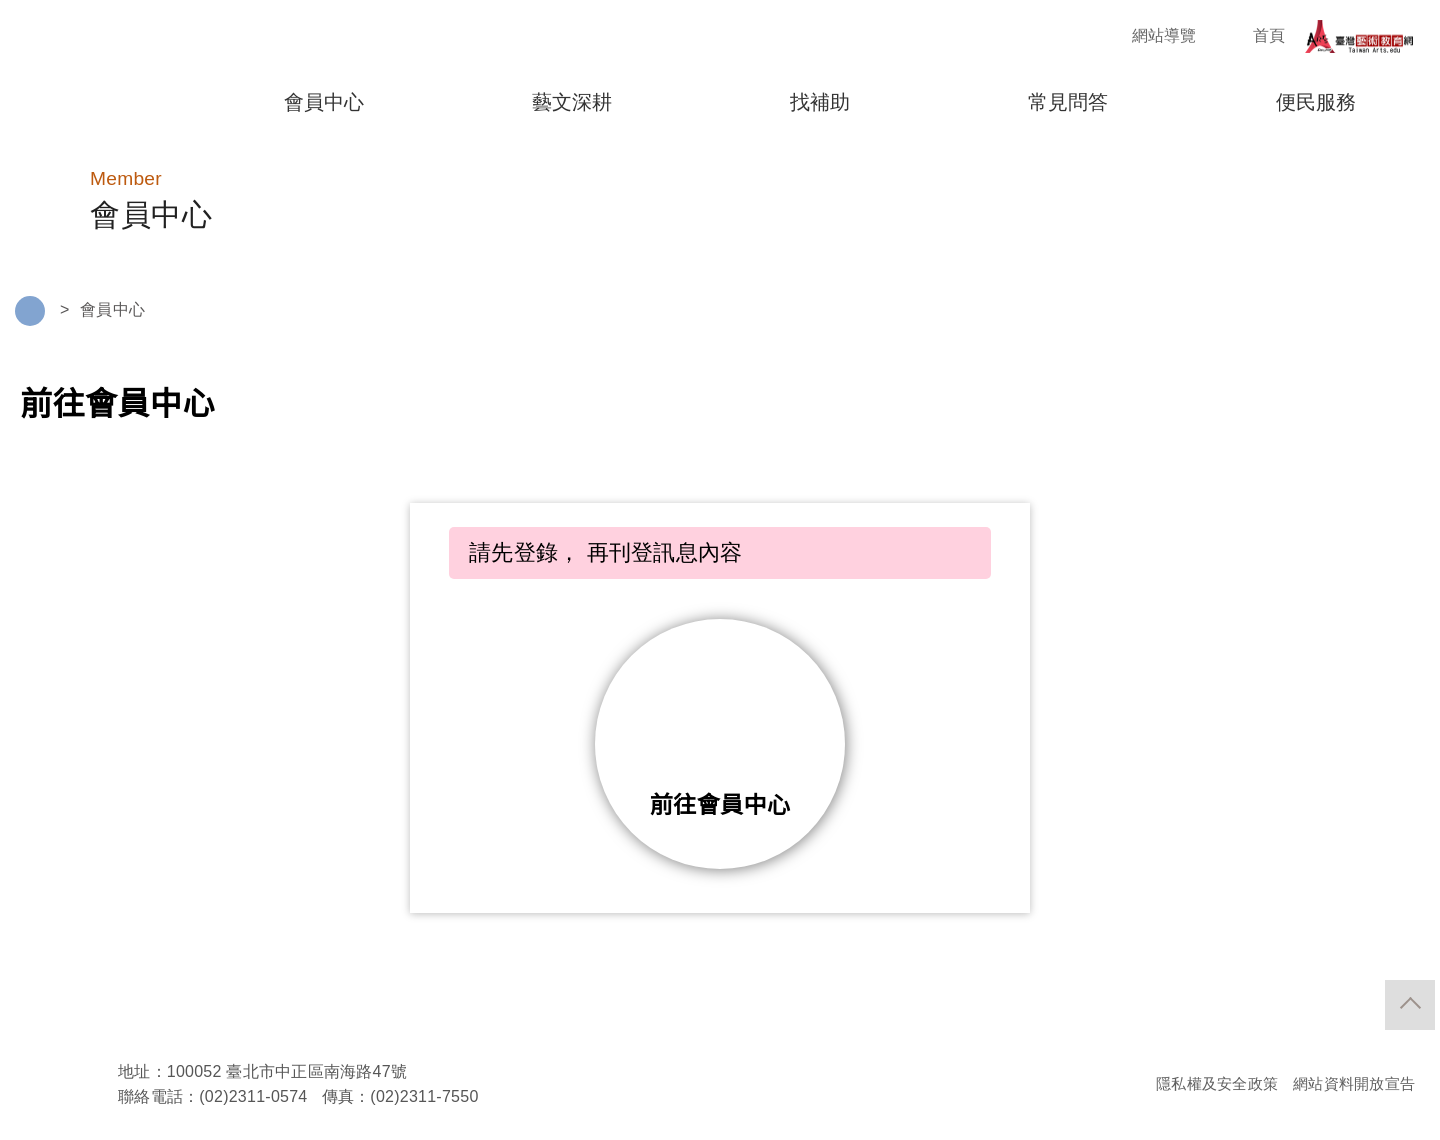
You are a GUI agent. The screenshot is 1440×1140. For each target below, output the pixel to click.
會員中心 (112, 310)
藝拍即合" (100, 70)
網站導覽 (1146, 36)
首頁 (1251, 36)
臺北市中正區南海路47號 (317, 1074)
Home (30, 313)
